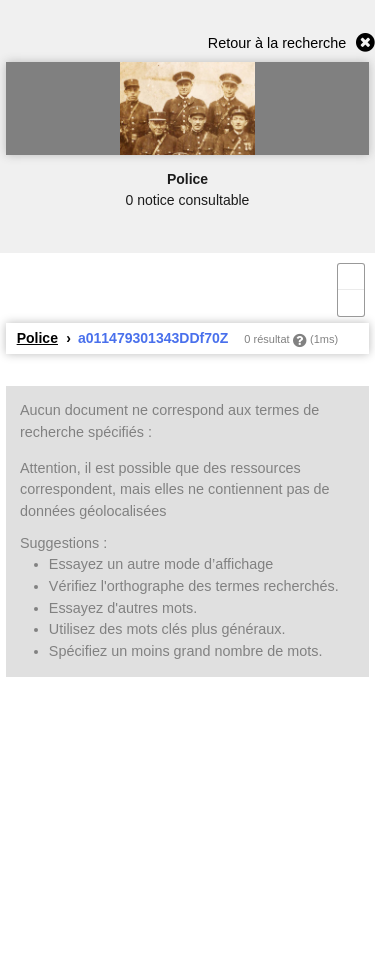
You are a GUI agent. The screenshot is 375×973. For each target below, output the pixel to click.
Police (37, 338)
